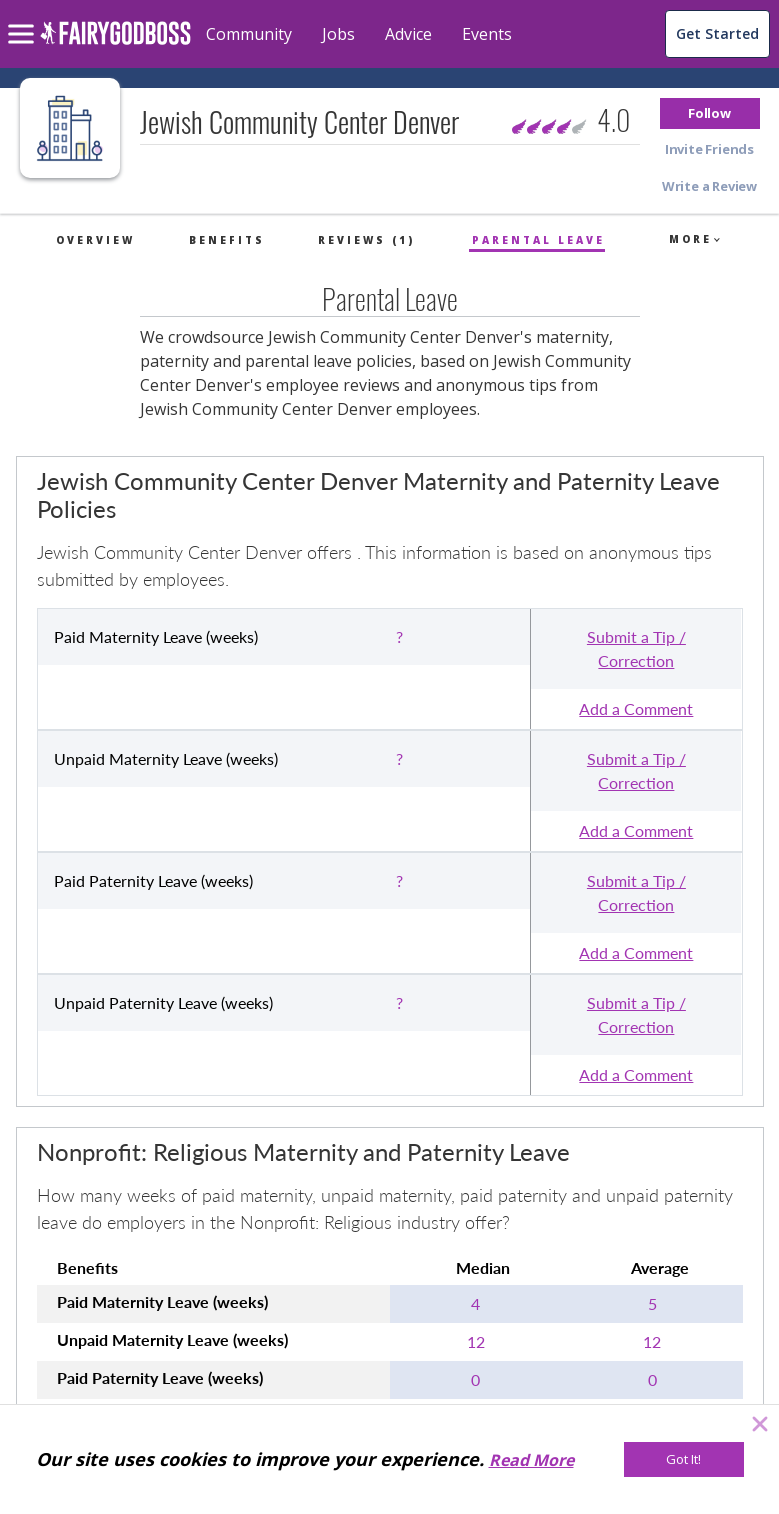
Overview (95, 240)
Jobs (338, 34)
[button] (710, 113)
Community (249, 34)
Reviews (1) (366, 240)
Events (487, 34)
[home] (115, 44)
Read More (531, 1460)
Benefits (227, 240)
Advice (408, 34)
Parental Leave (538, 240)
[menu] (24, 18)
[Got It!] (684, 1459)
